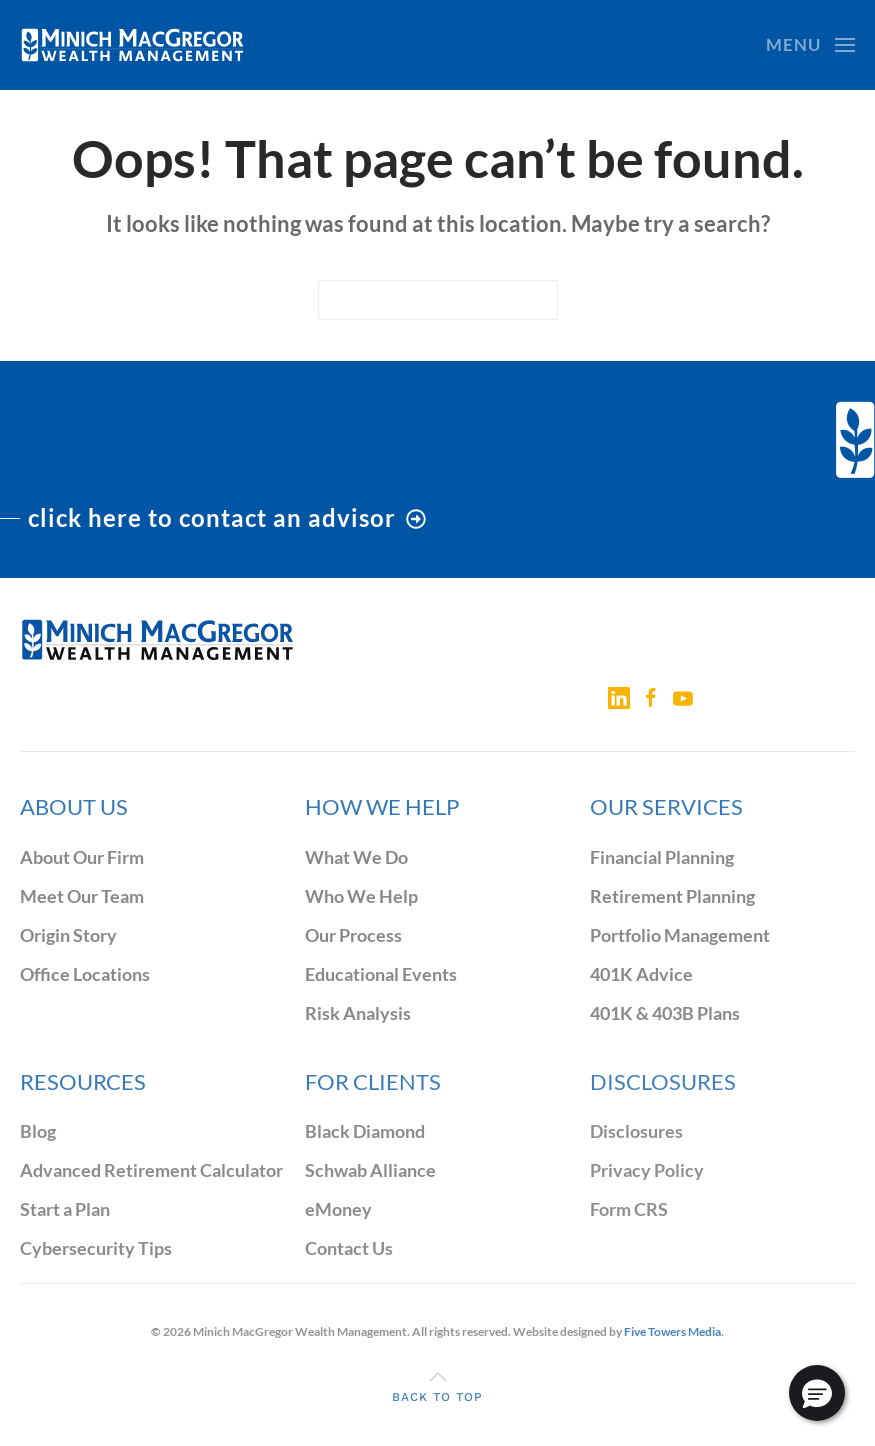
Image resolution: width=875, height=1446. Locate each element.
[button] (810, 45)
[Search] (438, 300)
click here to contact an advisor (227, 517)
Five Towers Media (672, 1331)
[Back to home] (132, 45)
